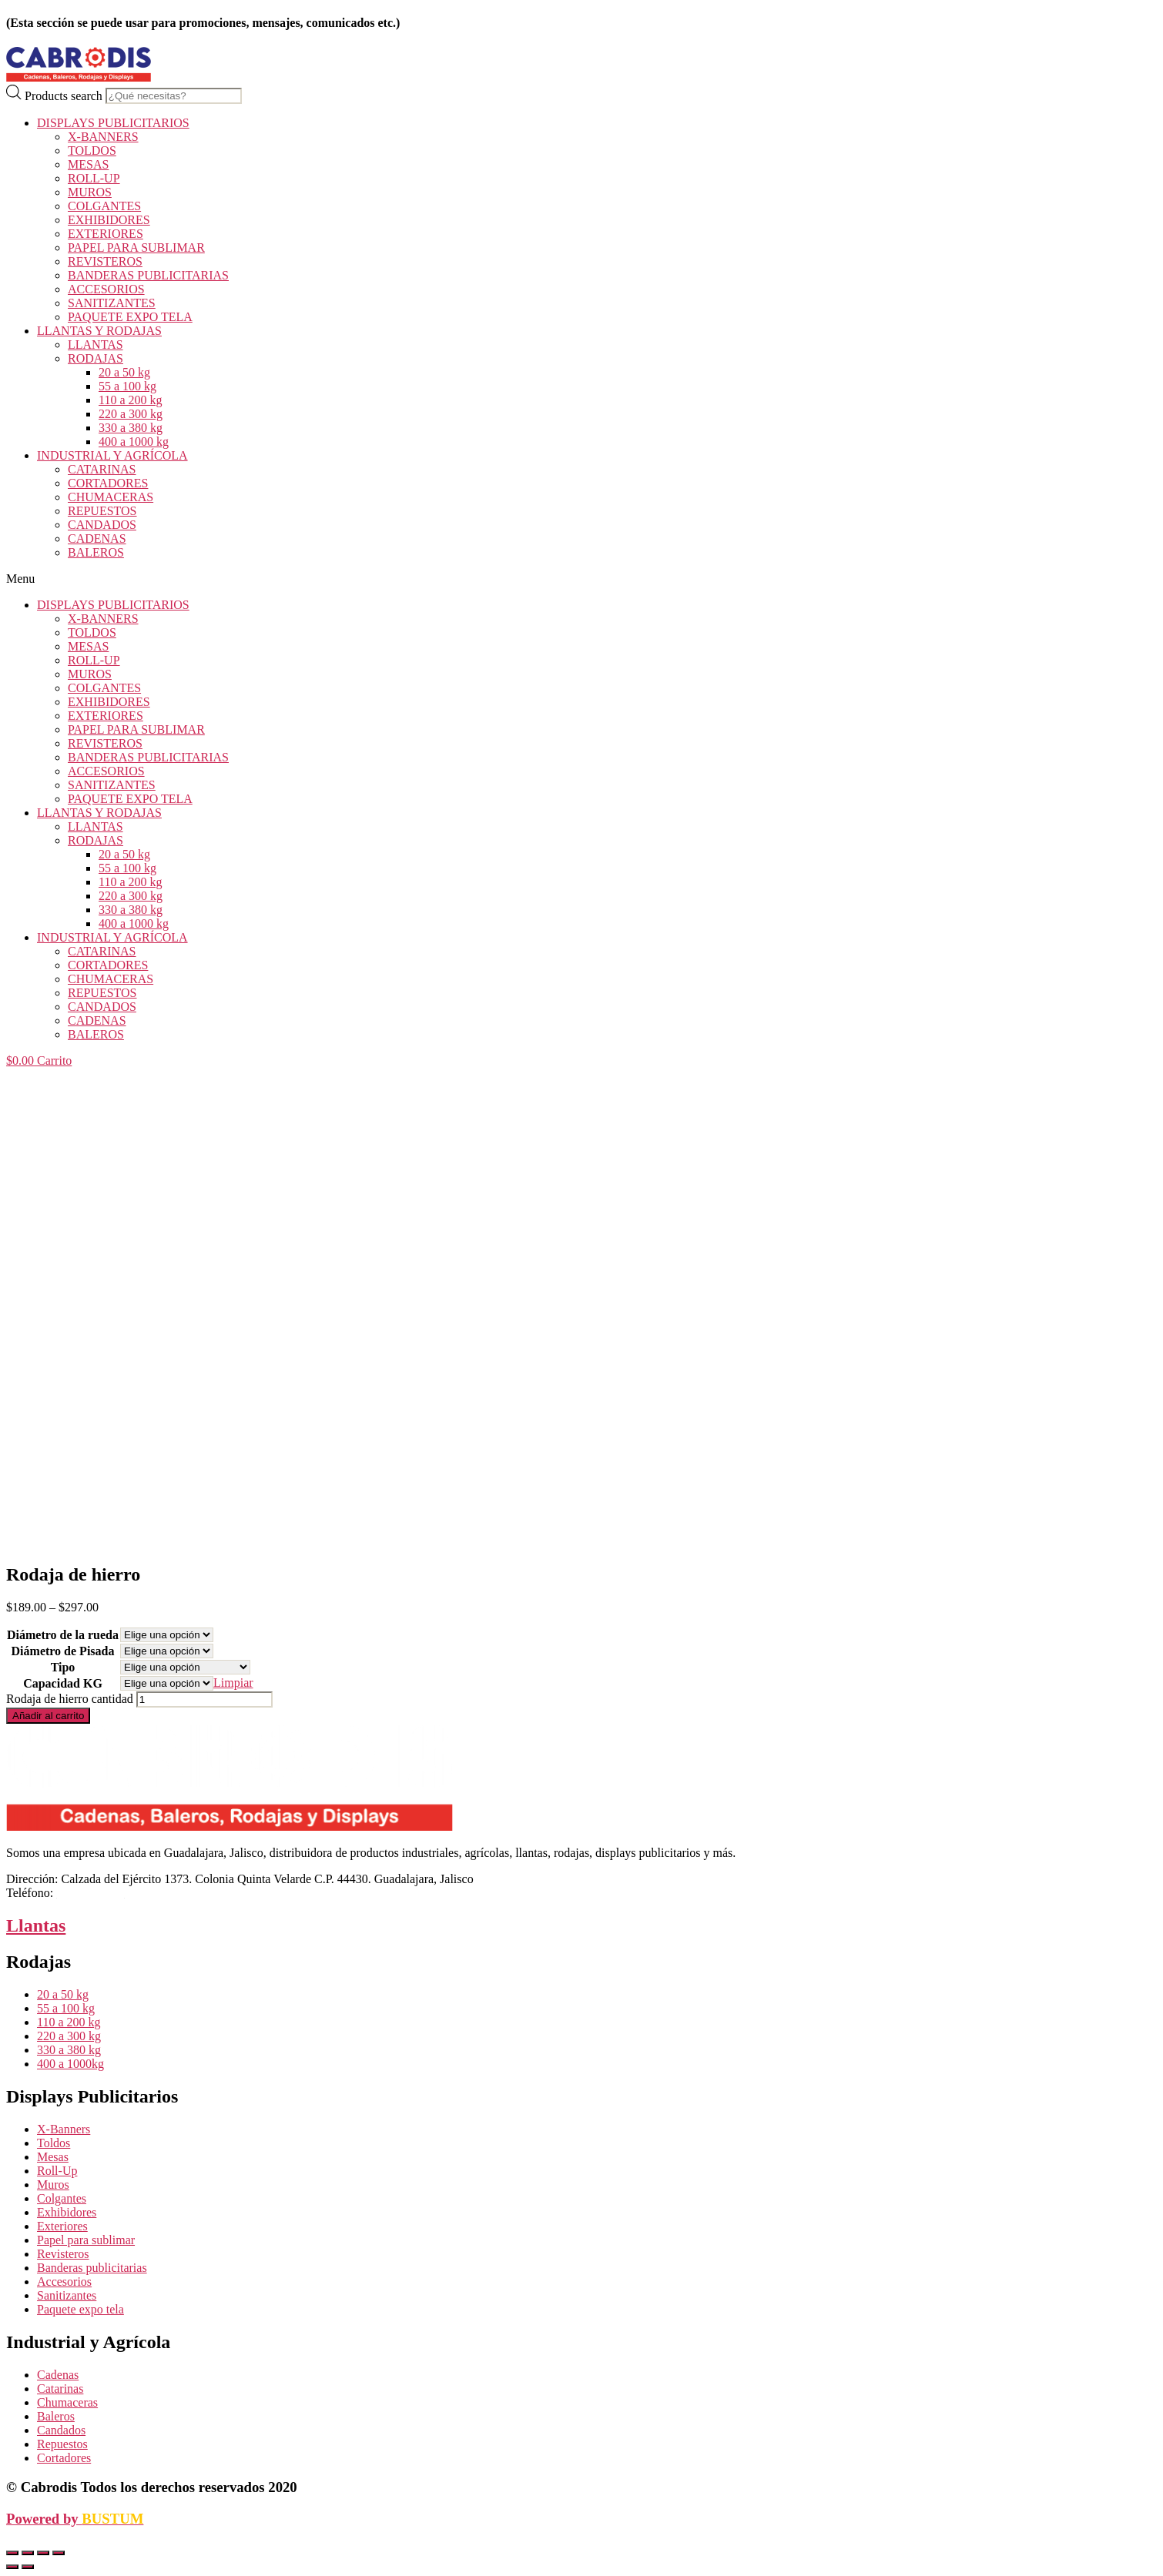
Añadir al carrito (48, 1715)
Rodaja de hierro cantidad (69, 1698)
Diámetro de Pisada (63, 1651)
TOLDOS (92, 150)
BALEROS (96, 552)
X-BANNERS (103, 136)
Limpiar (233, 1682)
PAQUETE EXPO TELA (130, 316)
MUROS (90, 192)
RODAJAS (95, 358)
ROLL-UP (94, 178)
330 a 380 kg (131, 427)
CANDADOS (102, 524)
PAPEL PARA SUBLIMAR (136, 247)
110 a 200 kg (131, 399)
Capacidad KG (62, 1683)
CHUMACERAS (110, 496)
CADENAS (97, 538)
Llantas (35, 1925)
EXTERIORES (105, 233)
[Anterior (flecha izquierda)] (12, 2566)
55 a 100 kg (127, 386)
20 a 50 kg (124, 372)
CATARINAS (102, 469)
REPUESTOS (102, 510)
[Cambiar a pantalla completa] (43, 2553)
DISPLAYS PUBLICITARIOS (113, 122)
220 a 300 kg (131, 413)
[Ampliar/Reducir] (58, 2553)
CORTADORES (108, 483)
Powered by (74, 2519)
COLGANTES (104, 205)
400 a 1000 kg (134, 441)
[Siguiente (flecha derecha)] (28, 2566)
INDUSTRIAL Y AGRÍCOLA (112, 455)
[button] (581, 579)
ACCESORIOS (106, 289)
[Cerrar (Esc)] (12, 2553)
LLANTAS (95, 344)
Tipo (63, 1667)
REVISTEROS (105, 261)
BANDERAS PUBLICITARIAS (148, 275)
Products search (63, 95)
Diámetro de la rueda (63, 1634)
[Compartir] (28, 2553)
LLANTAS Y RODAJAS (99, 330)
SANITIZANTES (112, 302)
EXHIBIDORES (109, 219)
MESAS (88, 164)
